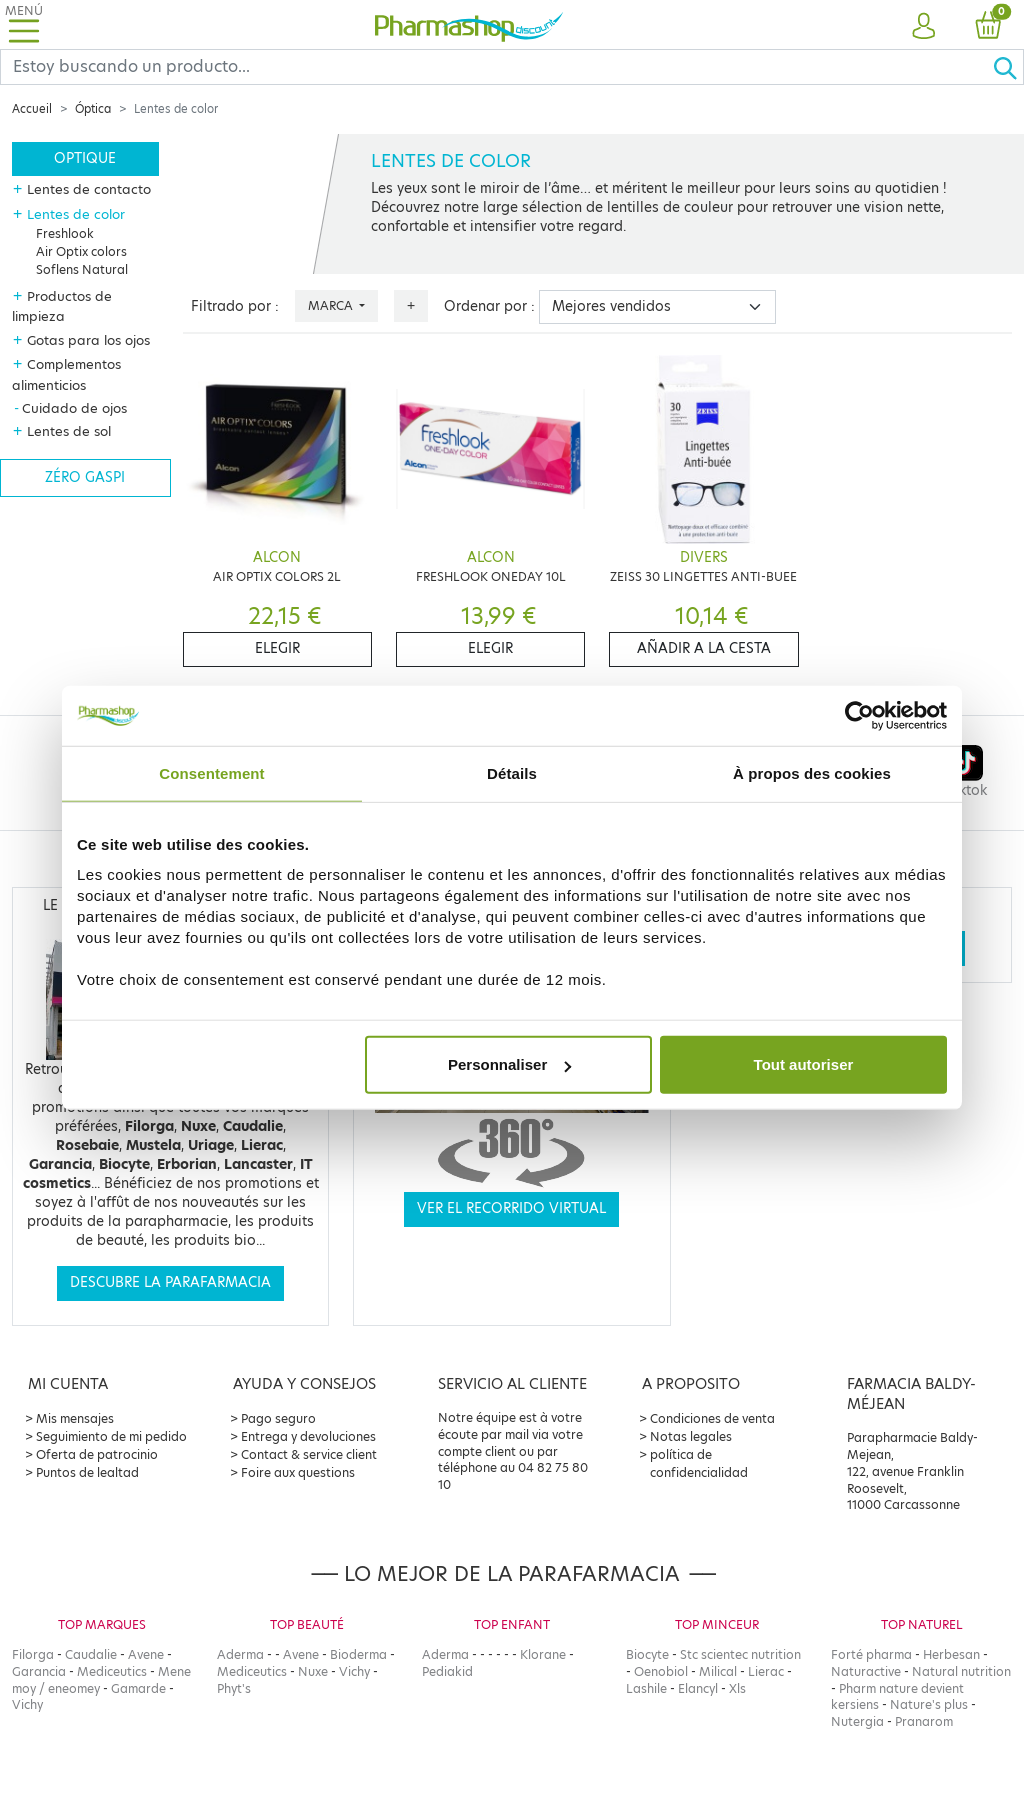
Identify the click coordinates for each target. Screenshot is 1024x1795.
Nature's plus (929, 1704)
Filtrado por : (235, 306)
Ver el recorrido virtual (511, 1208)
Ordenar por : (489, 306)
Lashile (646, 1688)
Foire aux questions (298, 1472)
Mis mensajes (75, 1418)
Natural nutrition (961, 1671)
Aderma (240, 1654)
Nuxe (313, 1671)
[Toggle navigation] (24, 24)
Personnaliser (509, 1064)
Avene (146, 1654)
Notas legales (691, 1436)
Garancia (39, 1671)
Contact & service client (309, 1454)
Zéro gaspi (85, 477)
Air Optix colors (81, 251)
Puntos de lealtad (87, 1472)
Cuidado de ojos (74, 408)
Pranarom (924, 1721)
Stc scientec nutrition (740, 1654)
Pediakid (447, 1671)
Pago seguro (278, 1418)
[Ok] (1008, 67)
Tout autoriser (804, 1064)
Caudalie (91, 1654)
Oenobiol (661, 1671)
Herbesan (951, 1654)
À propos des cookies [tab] (812, 772)
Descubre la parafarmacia (170, 1282)
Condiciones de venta (712, 1418)
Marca (332, 305)
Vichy (27, 1704)
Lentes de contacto (89, 189)
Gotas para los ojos (88, 340)
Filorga (33, 1654)
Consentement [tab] (211, 772)
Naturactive (866, 1671)
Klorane (543, 1654)
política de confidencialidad (699, 1463)
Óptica (93, 109)
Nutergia (857, 1721)
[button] (924, 27)
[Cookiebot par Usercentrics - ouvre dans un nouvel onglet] (859, 715)
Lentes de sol (69, 431)
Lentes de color (76, 214)
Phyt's (234, 1688)
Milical (718, 1671)
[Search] (496, 67)
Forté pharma (871, 1654)
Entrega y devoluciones (308, 1436)
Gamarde (138, 1688)
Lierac (766, 1671)
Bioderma (358, 1654)
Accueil (32, 109)
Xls (737, 1688)
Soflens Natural (82, 269)
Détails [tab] (512, 772)
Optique (85, 158)
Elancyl (698, 1688)
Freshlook (65, 233)
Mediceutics (112, 1671)
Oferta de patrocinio (97, 1454)
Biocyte (647, 1654)
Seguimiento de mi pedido (111, 1436)
